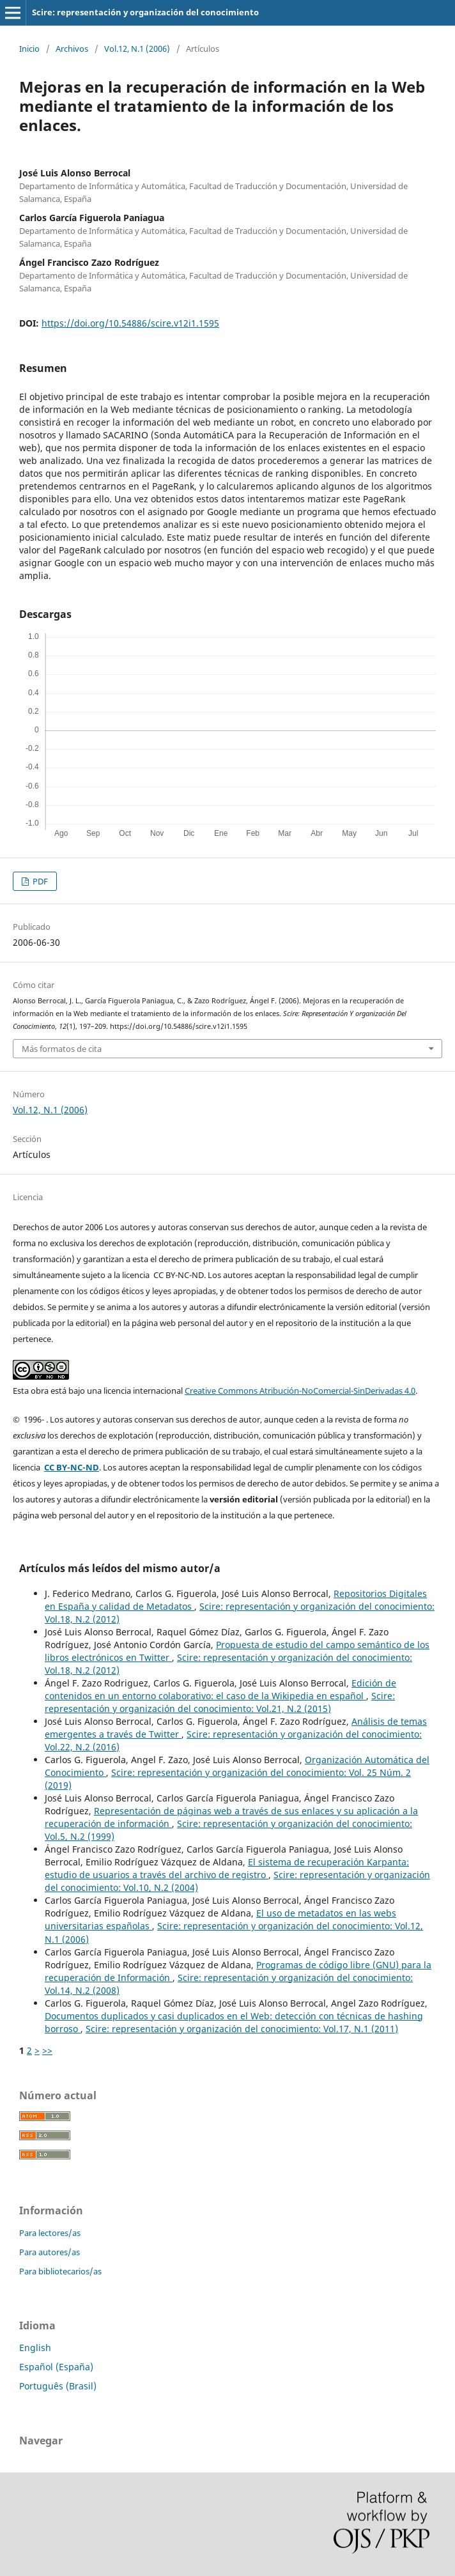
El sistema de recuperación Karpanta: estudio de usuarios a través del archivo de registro (227, 1868)
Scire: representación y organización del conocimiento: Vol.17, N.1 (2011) (242, 2029)
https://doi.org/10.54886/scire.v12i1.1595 (130, 323)
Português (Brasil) (57, 2386)
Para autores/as (49, 2252)
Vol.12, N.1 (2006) (137, 48)
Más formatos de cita (62, 1048)
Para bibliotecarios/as (60, 2271)
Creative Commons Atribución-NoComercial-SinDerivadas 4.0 (300, 1390)
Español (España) (56, 2367)
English (35, 2347)
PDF (39, 881)
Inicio (29, 48)
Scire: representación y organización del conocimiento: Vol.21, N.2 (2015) (220, 1702)
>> (47, 2050)
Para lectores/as (50, 2233)
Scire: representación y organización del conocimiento (145, 12)
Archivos (72, 48)
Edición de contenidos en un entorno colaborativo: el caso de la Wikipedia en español (220, 1689)
